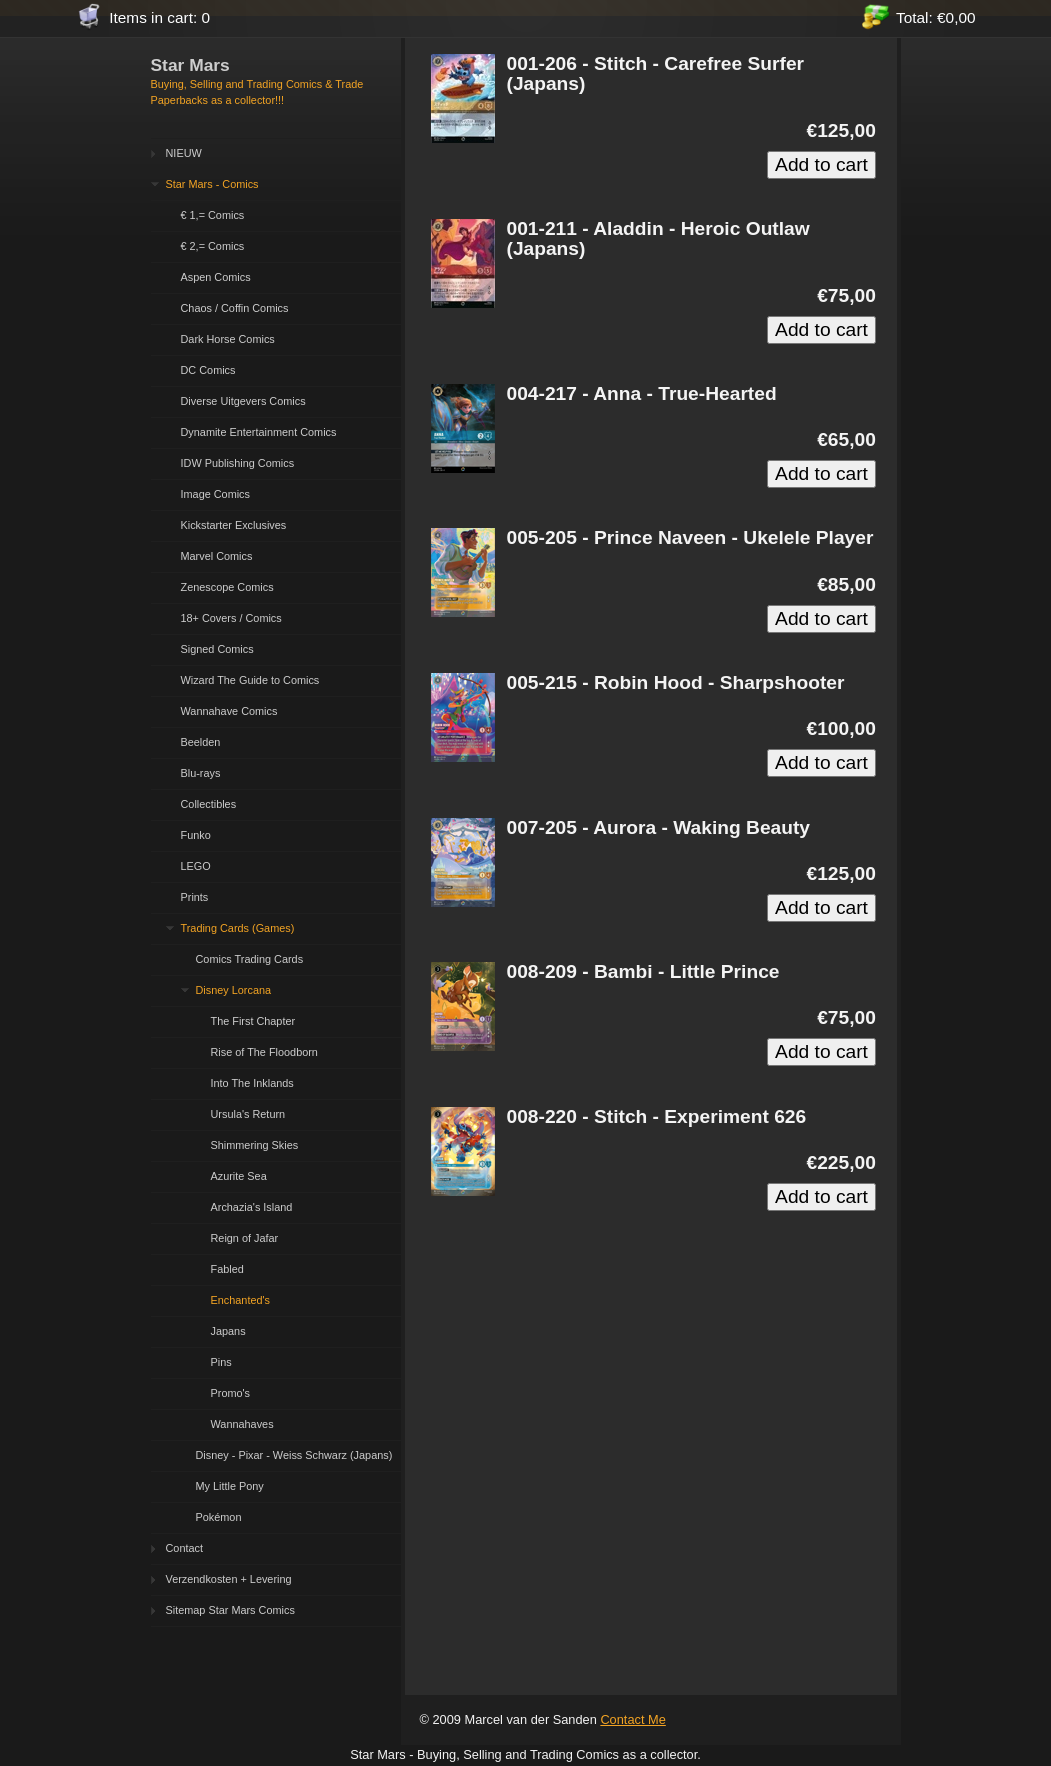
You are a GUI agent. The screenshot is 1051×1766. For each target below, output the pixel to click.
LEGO (196, 866)
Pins (221, 1362)
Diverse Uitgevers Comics (243, 401)
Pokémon (219, 1517)
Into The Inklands (252, 1083)
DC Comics (208, 370)
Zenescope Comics (227, 587)
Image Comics (216, 494)
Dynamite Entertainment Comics (259, 432)
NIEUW (184, 153)
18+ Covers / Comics (231, 618)
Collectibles (209, 804)
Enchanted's (241, 1300)
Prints (195, 897)
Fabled (227, 1269)
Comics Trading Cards (250, 959)
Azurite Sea (239, 1176)
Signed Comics (217, 649)
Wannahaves (242, 1424)
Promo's (231, 1393)
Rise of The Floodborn (264, 1052)
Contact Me (632, 1719)
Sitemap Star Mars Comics (230, 1610)
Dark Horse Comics (228, 339)
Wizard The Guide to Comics (250, 680)
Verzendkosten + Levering (229, 1579)
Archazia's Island (252, 1207)
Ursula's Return (248, 1114)
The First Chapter (253, 1021)
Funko (196, 835)
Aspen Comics (216, 277)
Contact (184, 1548)
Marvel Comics (217, 556)
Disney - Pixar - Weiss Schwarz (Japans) (294, 1455)
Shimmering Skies (255, 1145)
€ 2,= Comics (213, 246)
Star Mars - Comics (212, 184)
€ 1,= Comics (213, 215)
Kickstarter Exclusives (234, 525)
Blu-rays (201, 773)
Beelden (201, 742)
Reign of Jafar (245, 1238)
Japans (228, 1331)
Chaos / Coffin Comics (235, 308)
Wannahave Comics (229, 711)
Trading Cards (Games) (238, 928)
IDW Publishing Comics (238, 463)
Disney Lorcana (234, 990)
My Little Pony (230, 1486)
